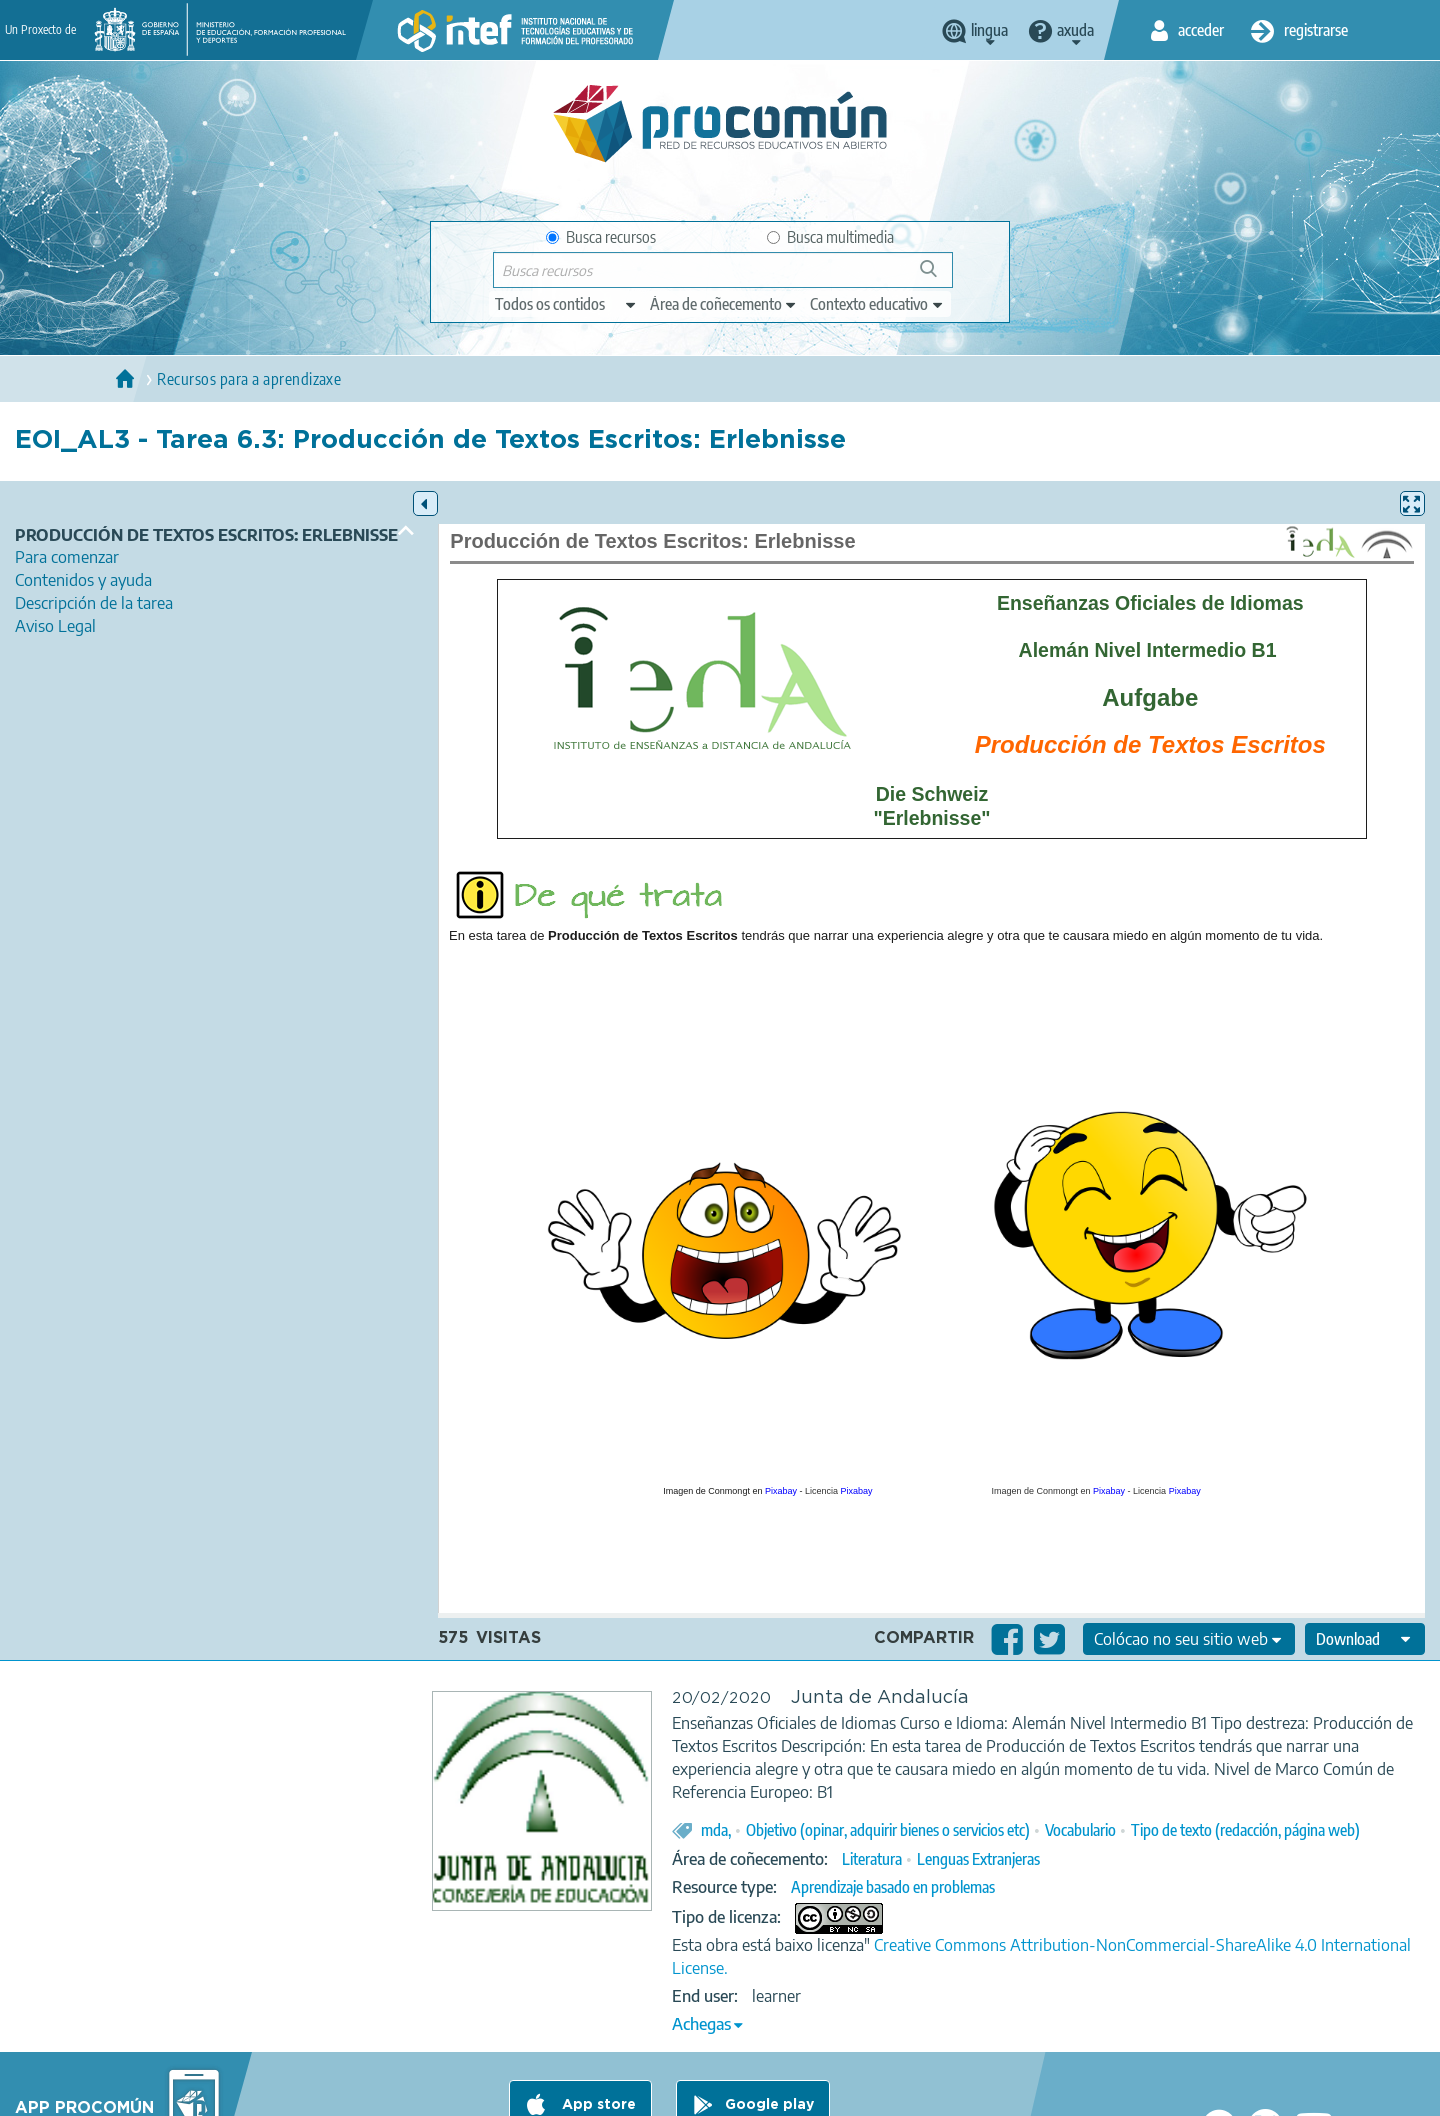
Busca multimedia (830, 237)
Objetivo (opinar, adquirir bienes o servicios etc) (888, 1830)
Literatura (872, 1859)
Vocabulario (1080, 1830)
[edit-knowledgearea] (724, 304)
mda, (716, 1830)
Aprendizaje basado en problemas (893, 1887)
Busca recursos (601, 237)
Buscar (937, 276)
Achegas (701, 2024)
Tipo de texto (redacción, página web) (1245, 1830)
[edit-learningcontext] (877, 304)
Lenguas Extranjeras (978, 1859)
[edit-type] (566, 304)
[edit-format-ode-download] (1365, 1639)
